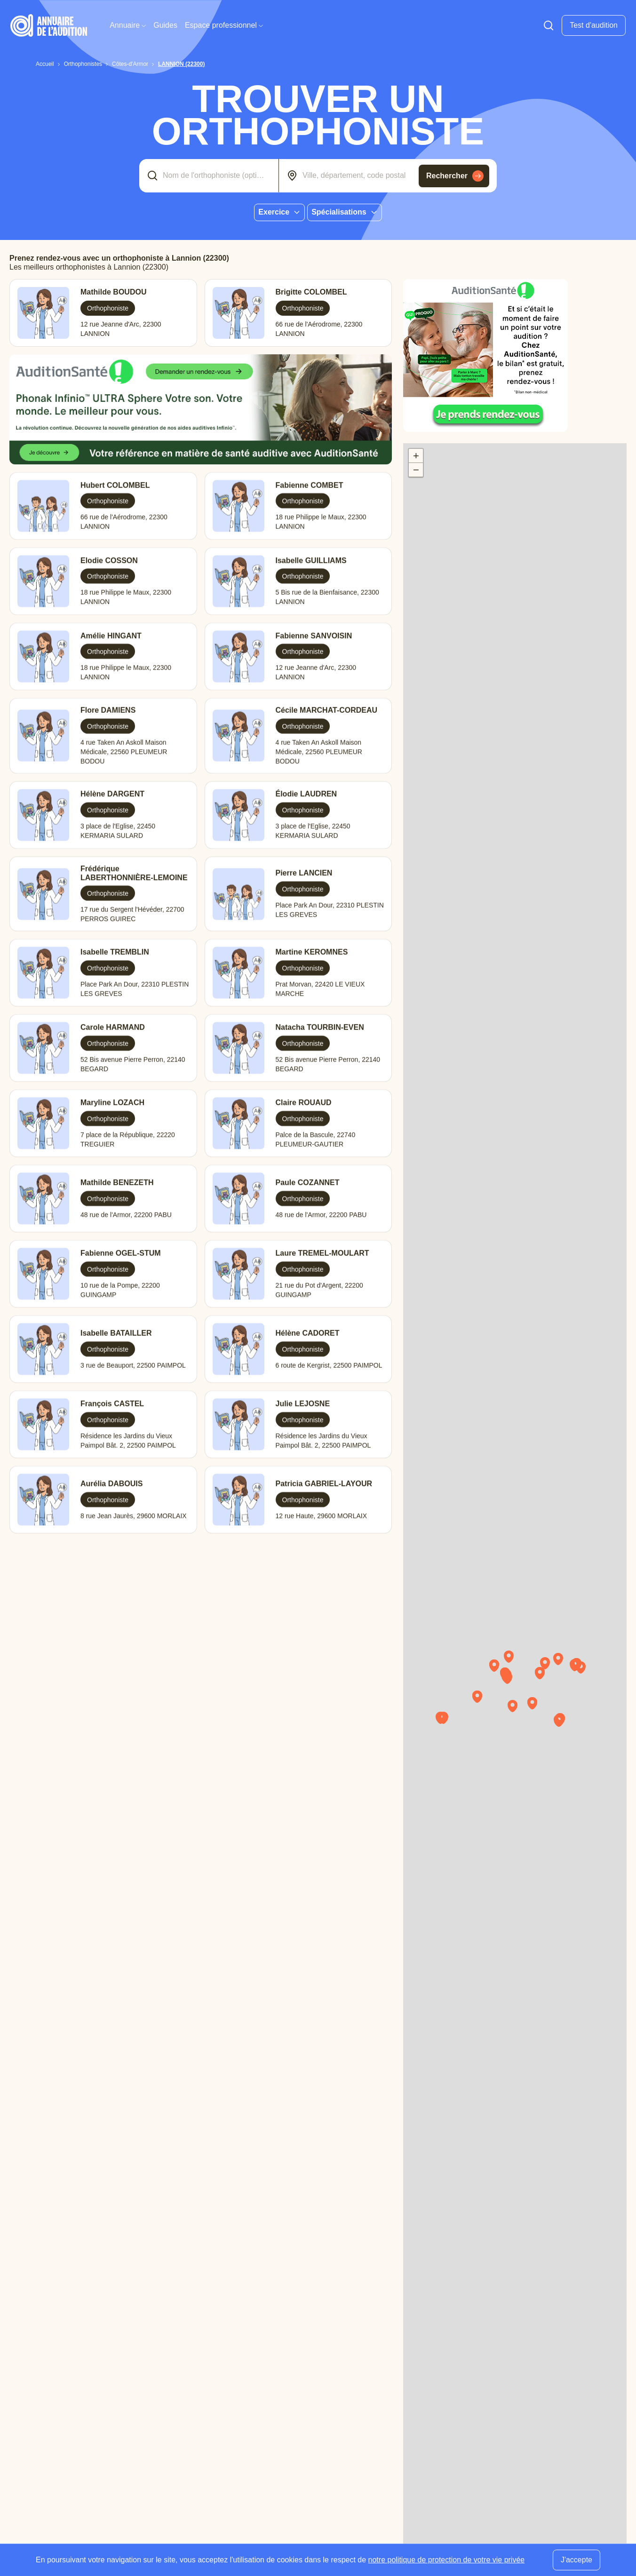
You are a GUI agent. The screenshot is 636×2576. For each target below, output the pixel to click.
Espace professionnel (224, 25)
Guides (165, 25)
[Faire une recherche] (548, 25)
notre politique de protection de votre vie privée (446, 2560)
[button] (511, 1681)
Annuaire (128, 25)
